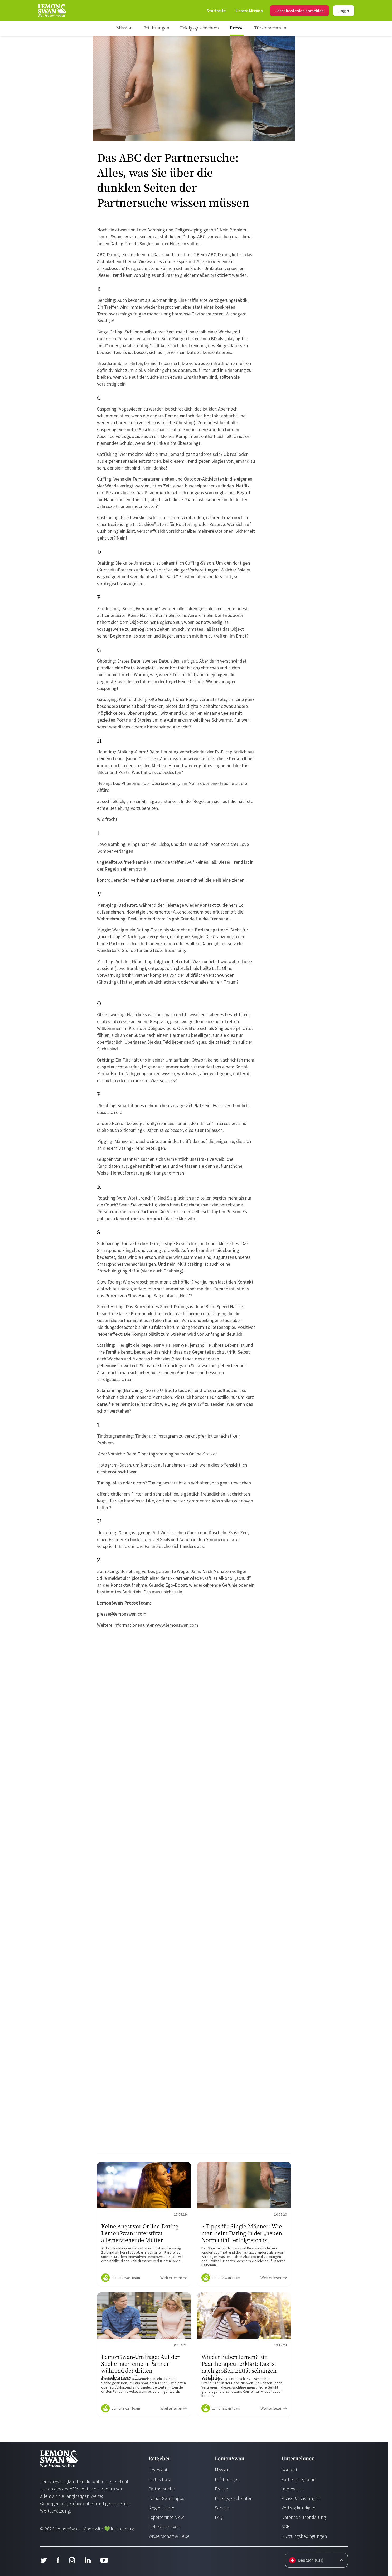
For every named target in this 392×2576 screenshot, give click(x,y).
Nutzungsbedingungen (304, 2536)
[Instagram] (72, 2560)
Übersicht (157, 2470)
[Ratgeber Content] (144, 2224)
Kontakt (289, 2470)
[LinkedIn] (87, 2560)
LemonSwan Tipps (166, 2498)
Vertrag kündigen (298, 2508)
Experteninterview (166, 2517)
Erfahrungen (227, 2479)
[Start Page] (51, 10)
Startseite (216, 10)
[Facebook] (57, 2560)
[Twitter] (43, 2560)
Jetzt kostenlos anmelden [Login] (299, 10)
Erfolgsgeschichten (234, 2498)
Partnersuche (161, 2489)
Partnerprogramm (299, 2479)
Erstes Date (159, 2479)
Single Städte (161, 2508)
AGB (286, 2527)
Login (343, 10)
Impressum (293, 2489)
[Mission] (249, 10)
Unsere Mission (249, 10)
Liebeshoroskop (164, 2527)
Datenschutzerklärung (304, 2517)
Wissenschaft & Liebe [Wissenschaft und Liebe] (169, 2536)
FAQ (218, 2517)
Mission (222, 2470)
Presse (221, 2489)
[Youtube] (104, 2560)
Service (222, 2508)
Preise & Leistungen (301, 2498)
